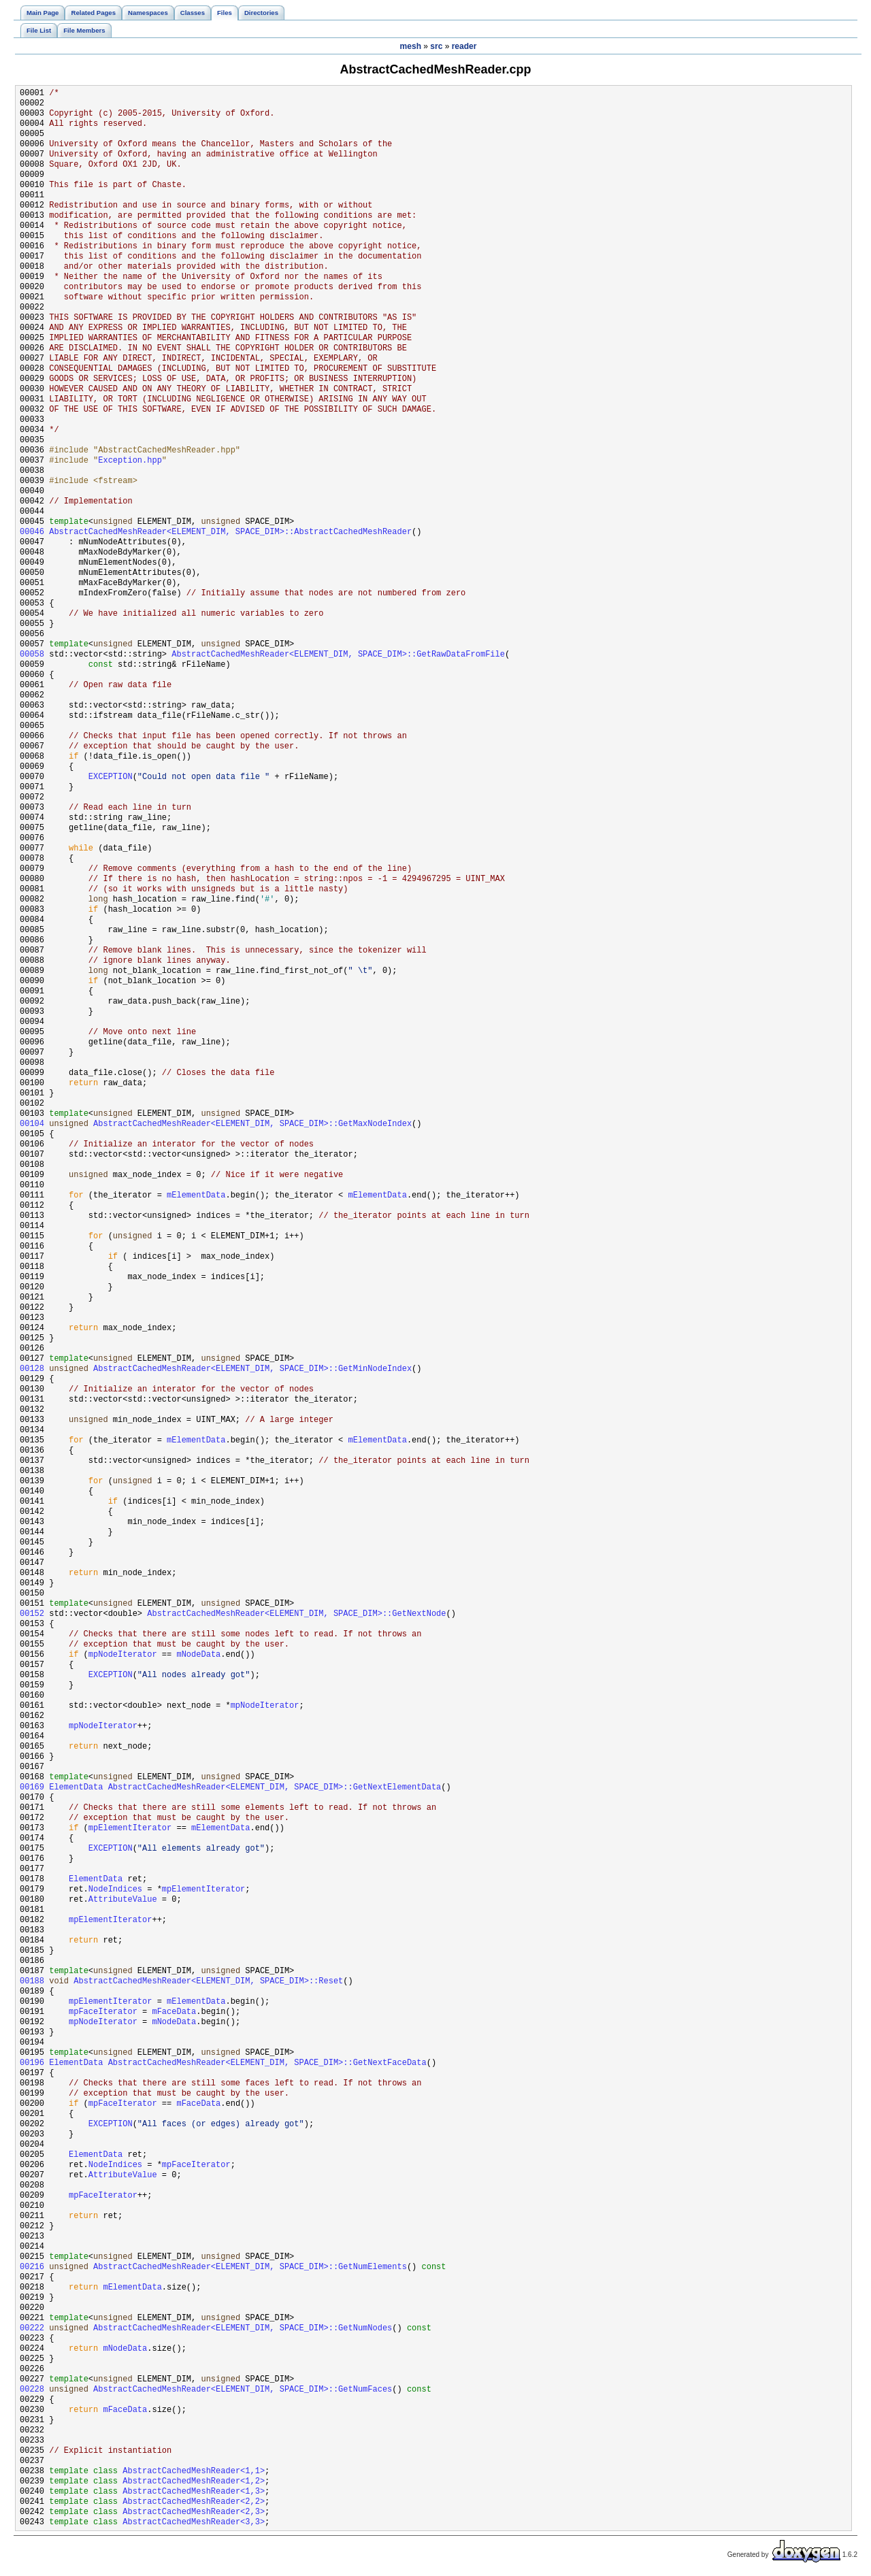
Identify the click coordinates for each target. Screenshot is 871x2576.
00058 (32, 655)
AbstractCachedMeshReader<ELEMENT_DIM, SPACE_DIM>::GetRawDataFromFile (338, 655)
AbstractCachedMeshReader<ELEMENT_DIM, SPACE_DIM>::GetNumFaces (242, 2390)
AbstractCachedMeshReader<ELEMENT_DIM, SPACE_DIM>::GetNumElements (250, 2267)
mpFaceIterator (103, 2012)
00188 (32, 1981)
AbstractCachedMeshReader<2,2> (193, 2502)
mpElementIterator (129, 1828)
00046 (32, 532)
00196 (32, 2063)
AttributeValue (122, 1900)
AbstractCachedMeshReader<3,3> (193, 2522)
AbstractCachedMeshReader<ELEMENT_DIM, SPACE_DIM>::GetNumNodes (242, 2328)
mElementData (196, 1196)
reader (464, 46)
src (436, 46)
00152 (32, 1614)
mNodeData (198, 1655)
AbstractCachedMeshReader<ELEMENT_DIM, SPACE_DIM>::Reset (208, 1981)
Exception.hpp (130, 461)
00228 (32, 2390)
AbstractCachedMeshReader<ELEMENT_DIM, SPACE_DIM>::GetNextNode (296, 1614)
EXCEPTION (110, 777)
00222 (32, 2328)
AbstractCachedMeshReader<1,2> (193, 2482)
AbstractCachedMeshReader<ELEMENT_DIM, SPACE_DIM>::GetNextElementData (275, 1788)
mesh (410, 46)
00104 (32, 1124)
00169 (32, 1788)
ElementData (76, 1788)
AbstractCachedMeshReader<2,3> (193, 2512)
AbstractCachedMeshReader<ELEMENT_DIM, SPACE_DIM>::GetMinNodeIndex (252, 1369)
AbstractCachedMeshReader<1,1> (193, 2471)
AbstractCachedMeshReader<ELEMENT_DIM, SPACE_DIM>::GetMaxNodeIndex (252, 1124)
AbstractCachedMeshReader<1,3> (193, 2492)
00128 (32, 1369)
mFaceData (174, 2012)
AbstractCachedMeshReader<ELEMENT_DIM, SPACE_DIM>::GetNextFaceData (267, 2063)
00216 (32, 2267)
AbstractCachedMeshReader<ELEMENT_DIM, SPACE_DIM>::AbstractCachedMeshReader (230, 532)
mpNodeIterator (122, 1655)
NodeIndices (115, 1890)
